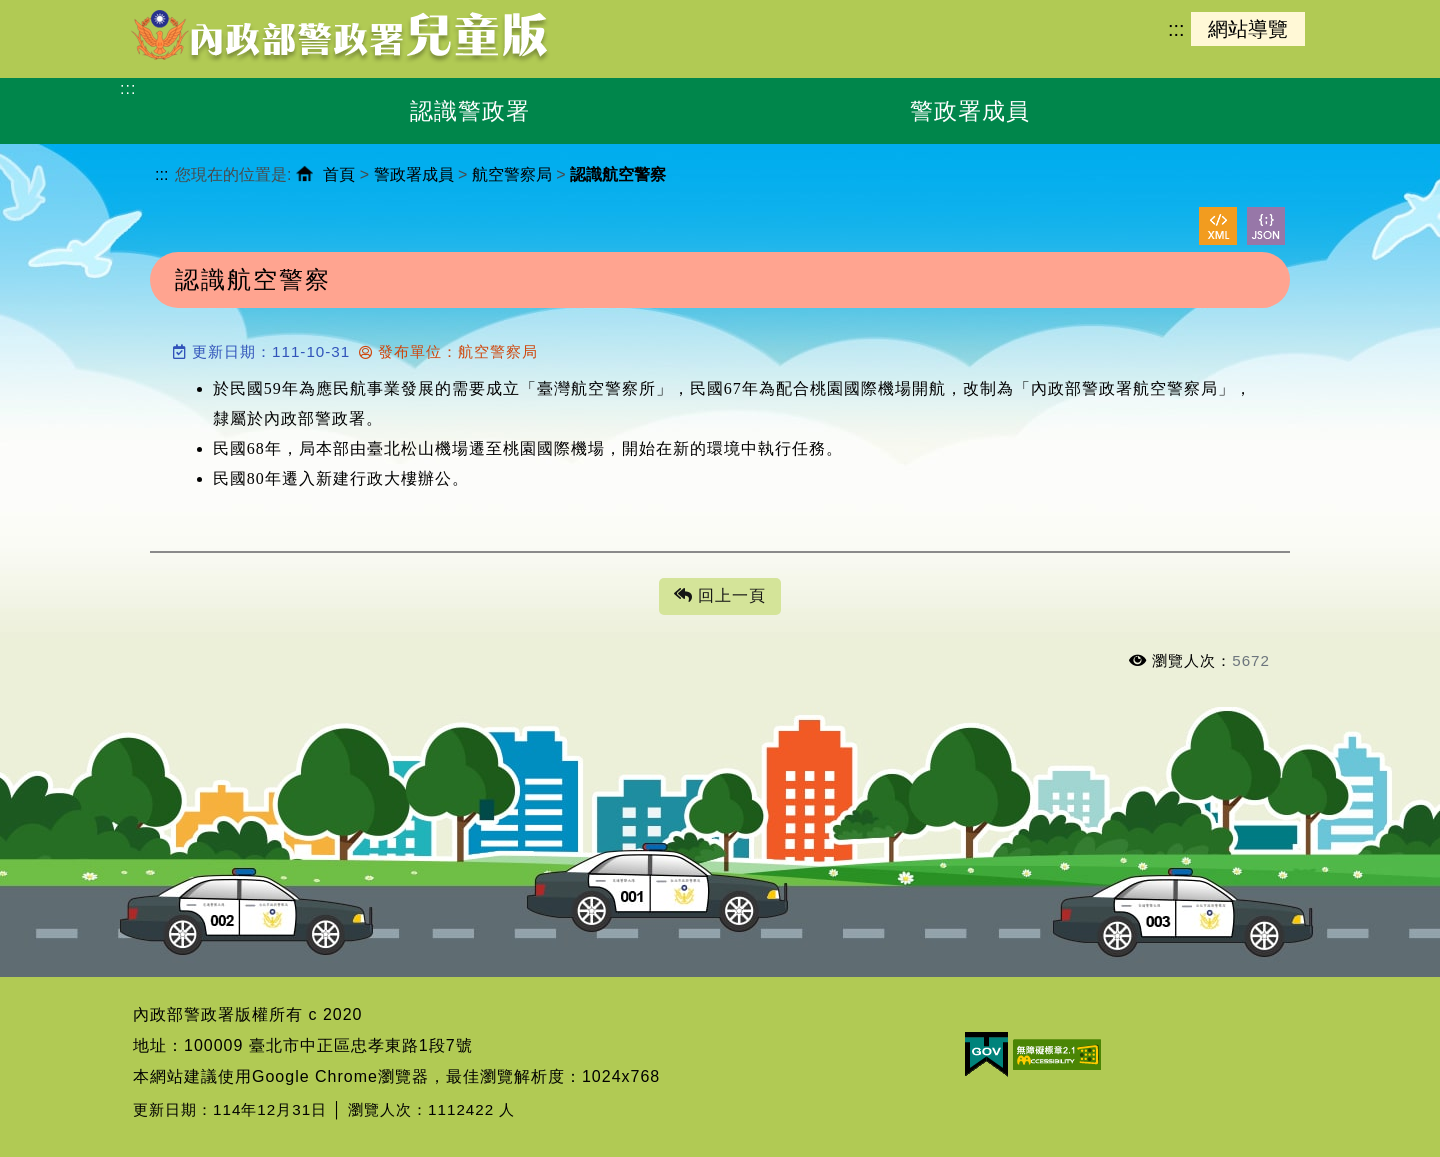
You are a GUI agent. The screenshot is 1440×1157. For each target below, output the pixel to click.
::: (1176, 29)
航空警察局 (512, 174)
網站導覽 (1248, 29)
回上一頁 (720, 596)
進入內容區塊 (51, 10)
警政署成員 (414, 174)
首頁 (339, 174)
